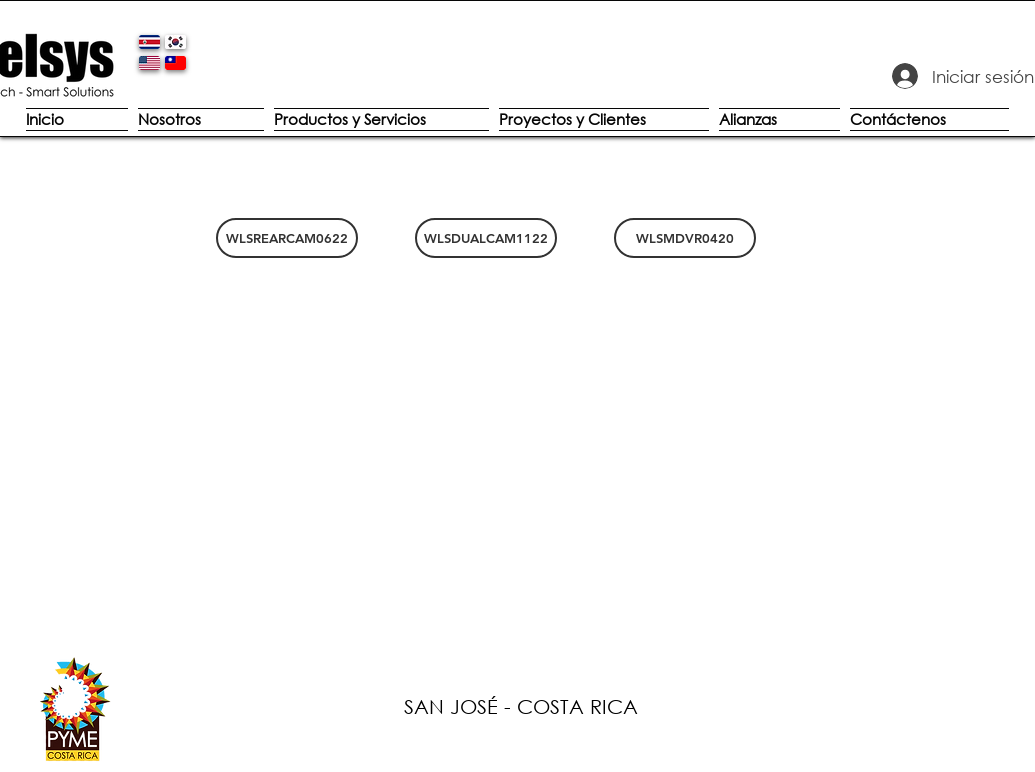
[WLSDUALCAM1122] (486, 238)
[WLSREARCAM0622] (287, 238)
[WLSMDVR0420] (685, 238)
